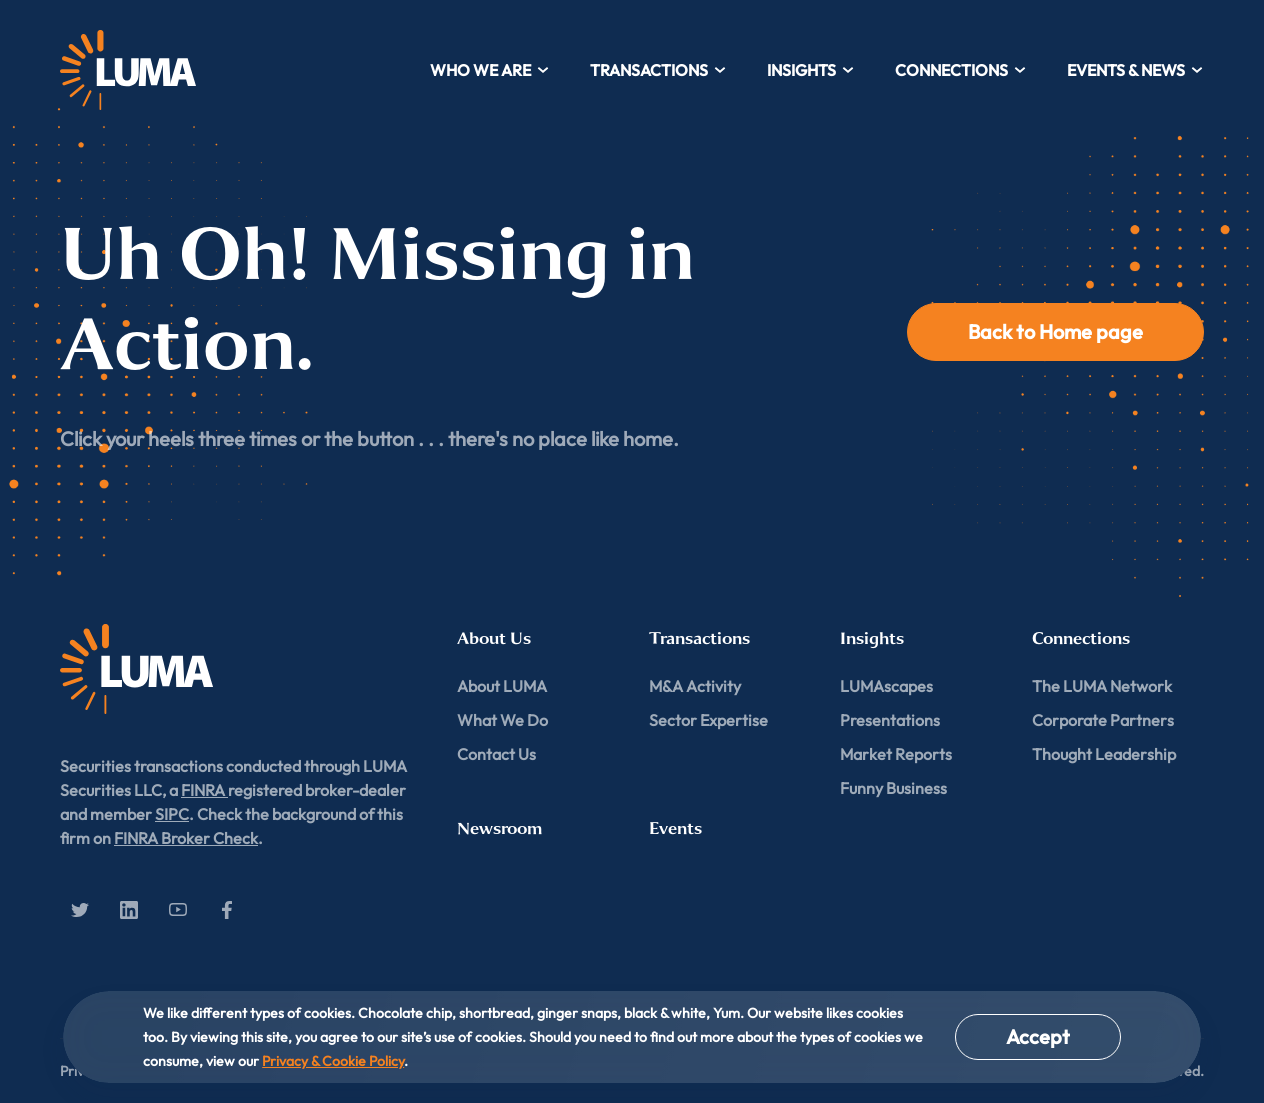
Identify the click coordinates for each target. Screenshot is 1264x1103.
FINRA (204, 790)
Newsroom (499, 828)
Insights (811, 70)
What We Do (502, 720)
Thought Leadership (1104, 754)
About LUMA (502, 686)
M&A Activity (695, 686)
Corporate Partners (1103, 720)
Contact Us (496, 754)
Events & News (1135, 70)
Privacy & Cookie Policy (333, 1061)
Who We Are (490, 70)
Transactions (658, 70)
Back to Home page (1055, 331)
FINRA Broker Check (186, 838)
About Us (494, 638)
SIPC (172, 814)
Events (675, 828)
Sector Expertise (708, 720)
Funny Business (893, 788)
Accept (1038, 1036)
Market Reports (896, 754)
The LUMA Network (1102, 686)
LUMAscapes (886, 686)
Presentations (890, 720)
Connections (961, 70)
